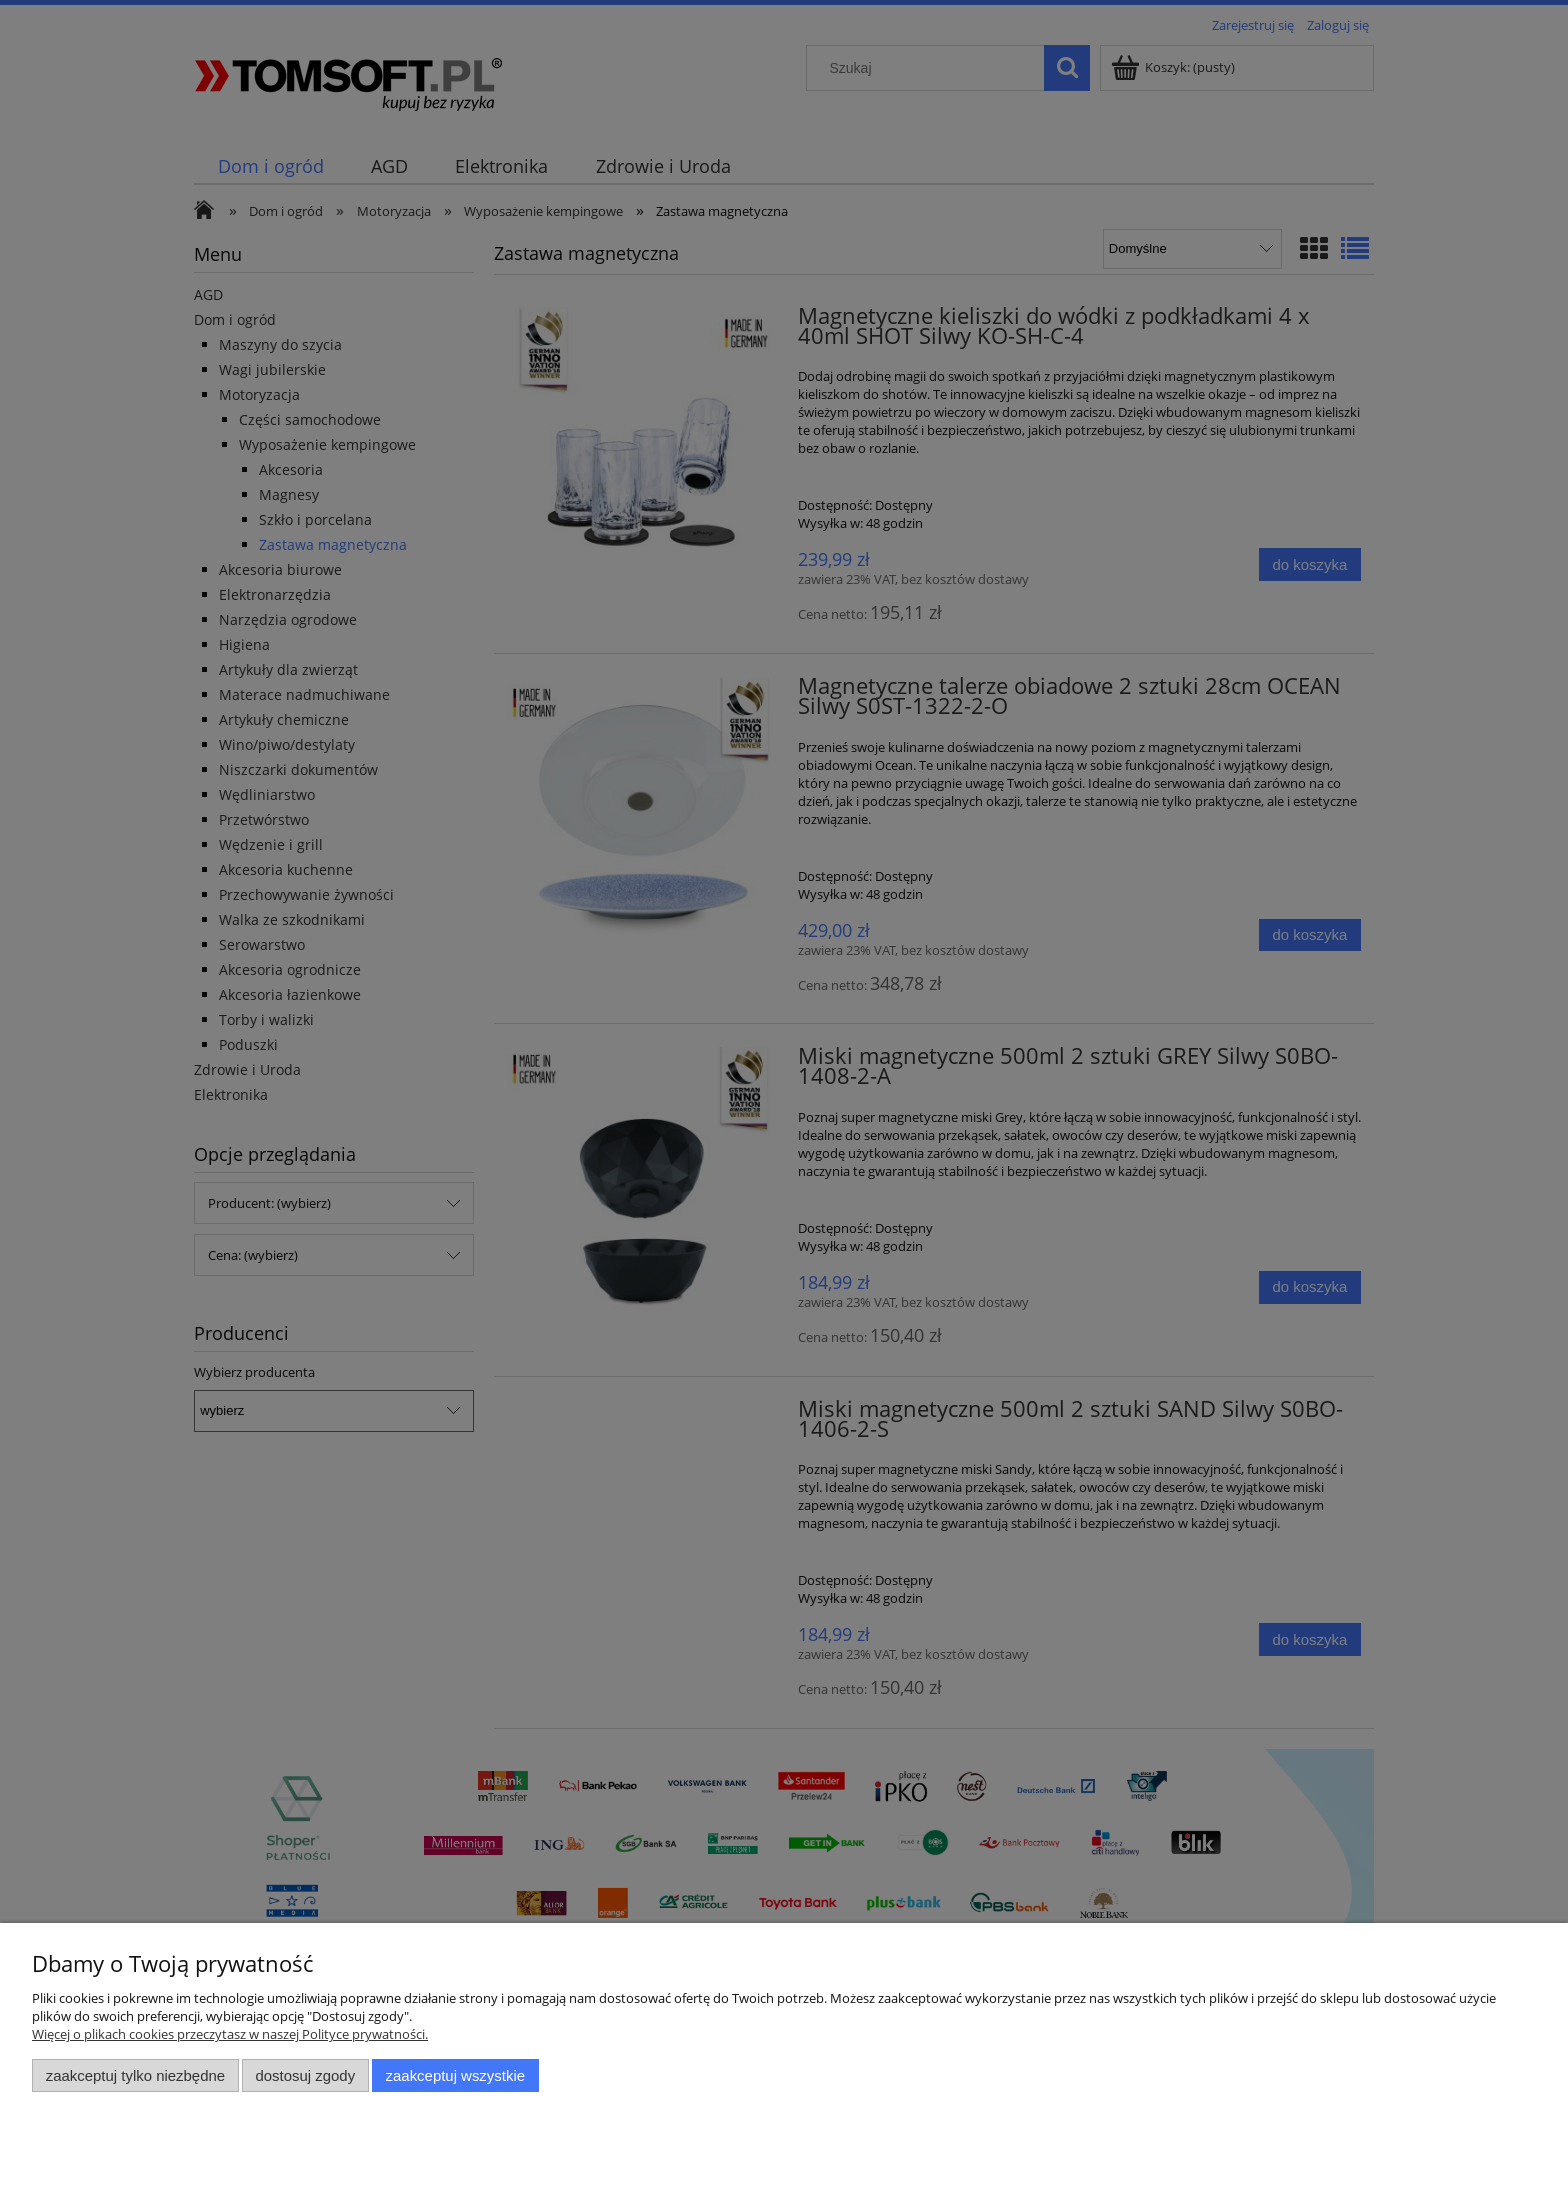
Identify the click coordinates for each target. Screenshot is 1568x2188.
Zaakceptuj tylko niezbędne (135, 2075)
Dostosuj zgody (305, 2075)
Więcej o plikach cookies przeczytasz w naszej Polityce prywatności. (230, 2034)
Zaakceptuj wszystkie (455, 2075)
